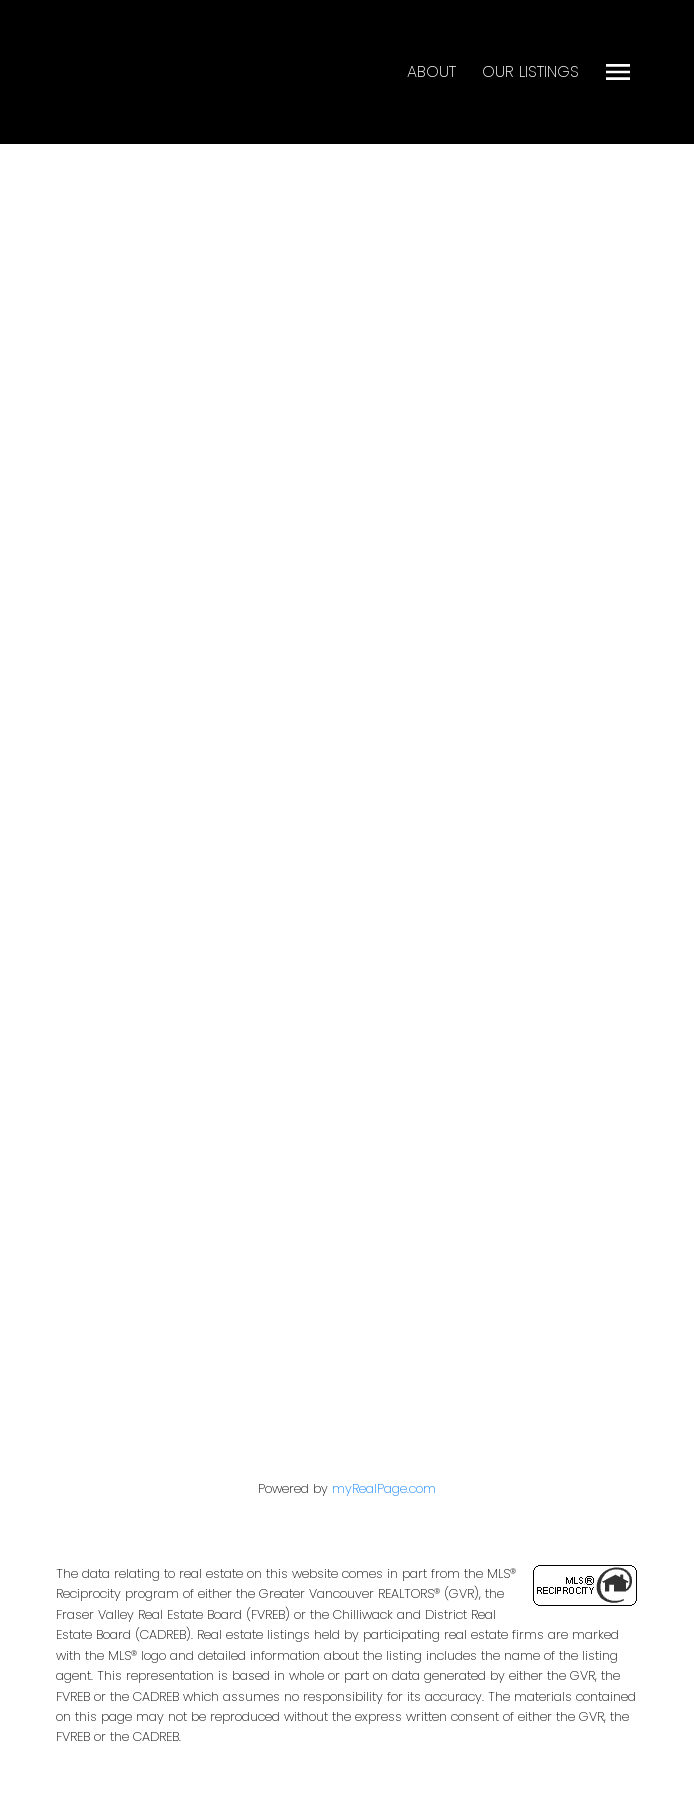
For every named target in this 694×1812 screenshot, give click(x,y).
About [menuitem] (431, 71)
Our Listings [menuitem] (530, 71)
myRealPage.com (384, 1488)
